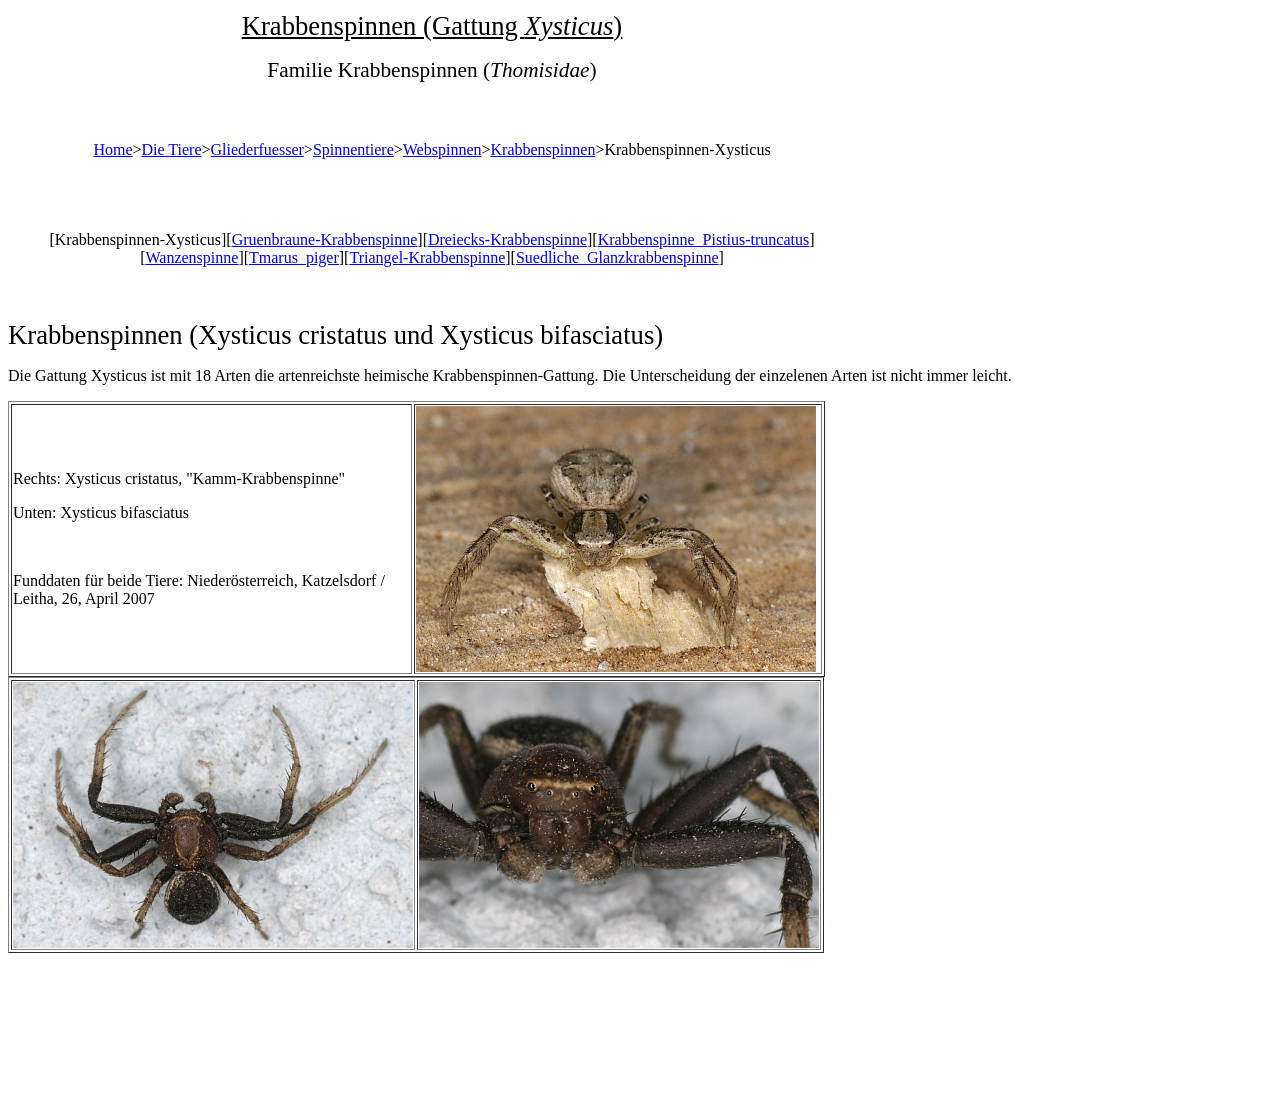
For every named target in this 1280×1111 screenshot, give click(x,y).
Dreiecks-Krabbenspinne (507, 239)
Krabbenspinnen (543, 149)
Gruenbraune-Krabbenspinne (325, 239)
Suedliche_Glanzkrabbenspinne (617, 257)
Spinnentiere (353, 149)
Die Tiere (172, 149)
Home (112, 149)
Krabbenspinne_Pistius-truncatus (704, 239)
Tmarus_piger (294, 257)
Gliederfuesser (257, 149)
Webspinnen (442, 149)
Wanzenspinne (191, 257)
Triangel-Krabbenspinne (427, 257)
